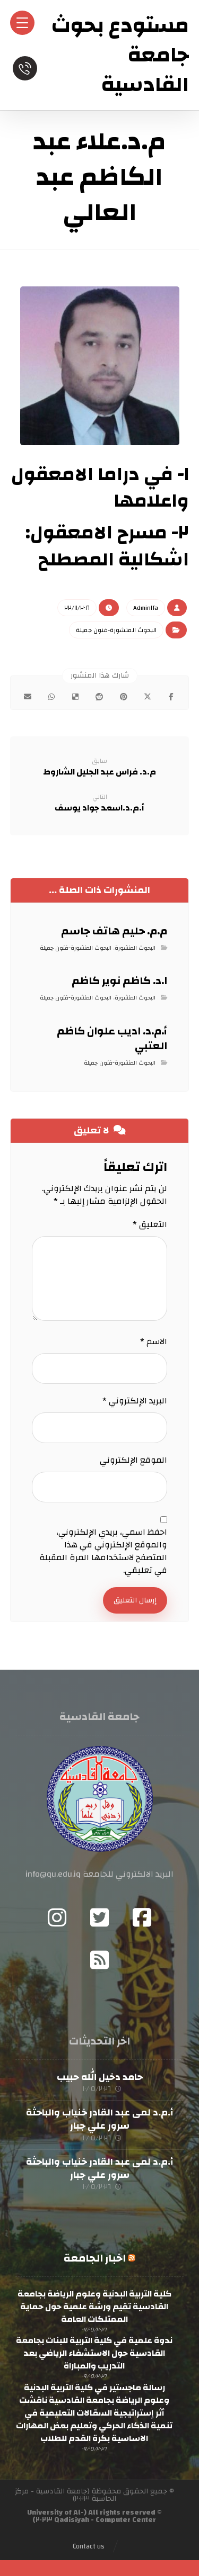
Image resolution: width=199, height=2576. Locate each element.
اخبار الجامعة (95, 2258)
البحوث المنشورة (135, 948)
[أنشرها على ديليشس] (75, 696)
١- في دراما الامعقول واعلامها (100, 487)
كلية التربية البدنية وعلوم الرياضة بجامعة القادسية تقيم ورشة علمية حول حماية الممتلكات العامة (94, 2306)
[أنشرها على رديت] (99, 696)
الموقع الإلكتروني (133, 1460)
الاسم (153, 1341)
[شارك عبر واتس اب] (51, 696)
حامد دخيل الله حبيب (100, 2077)
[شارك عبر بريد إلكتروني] (28, 696)
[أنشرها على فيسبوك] (171, 696)
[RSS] (100, 1960)
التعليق (150, 1224)
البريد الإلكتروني (134, 1400)
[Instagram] (57, 1917)
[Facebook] (142, 1917)
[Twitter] (100, 1917)
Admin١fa (145, 608)
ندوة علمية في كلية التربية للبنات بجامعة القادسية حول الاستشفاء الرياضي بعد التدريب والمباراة (94, 2353)
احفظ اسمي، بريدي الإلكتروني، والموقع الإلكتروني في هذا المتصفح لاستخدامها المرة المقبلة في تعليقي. (103, 1551)
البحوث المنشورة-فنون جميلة (116, 630)
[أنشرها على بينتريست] (123, 696)
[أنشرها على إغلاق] (147, 696)
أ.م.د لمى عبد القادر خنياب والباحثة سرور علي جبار (99, 2119)
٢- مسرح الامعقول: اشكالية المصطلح (107, 546)
